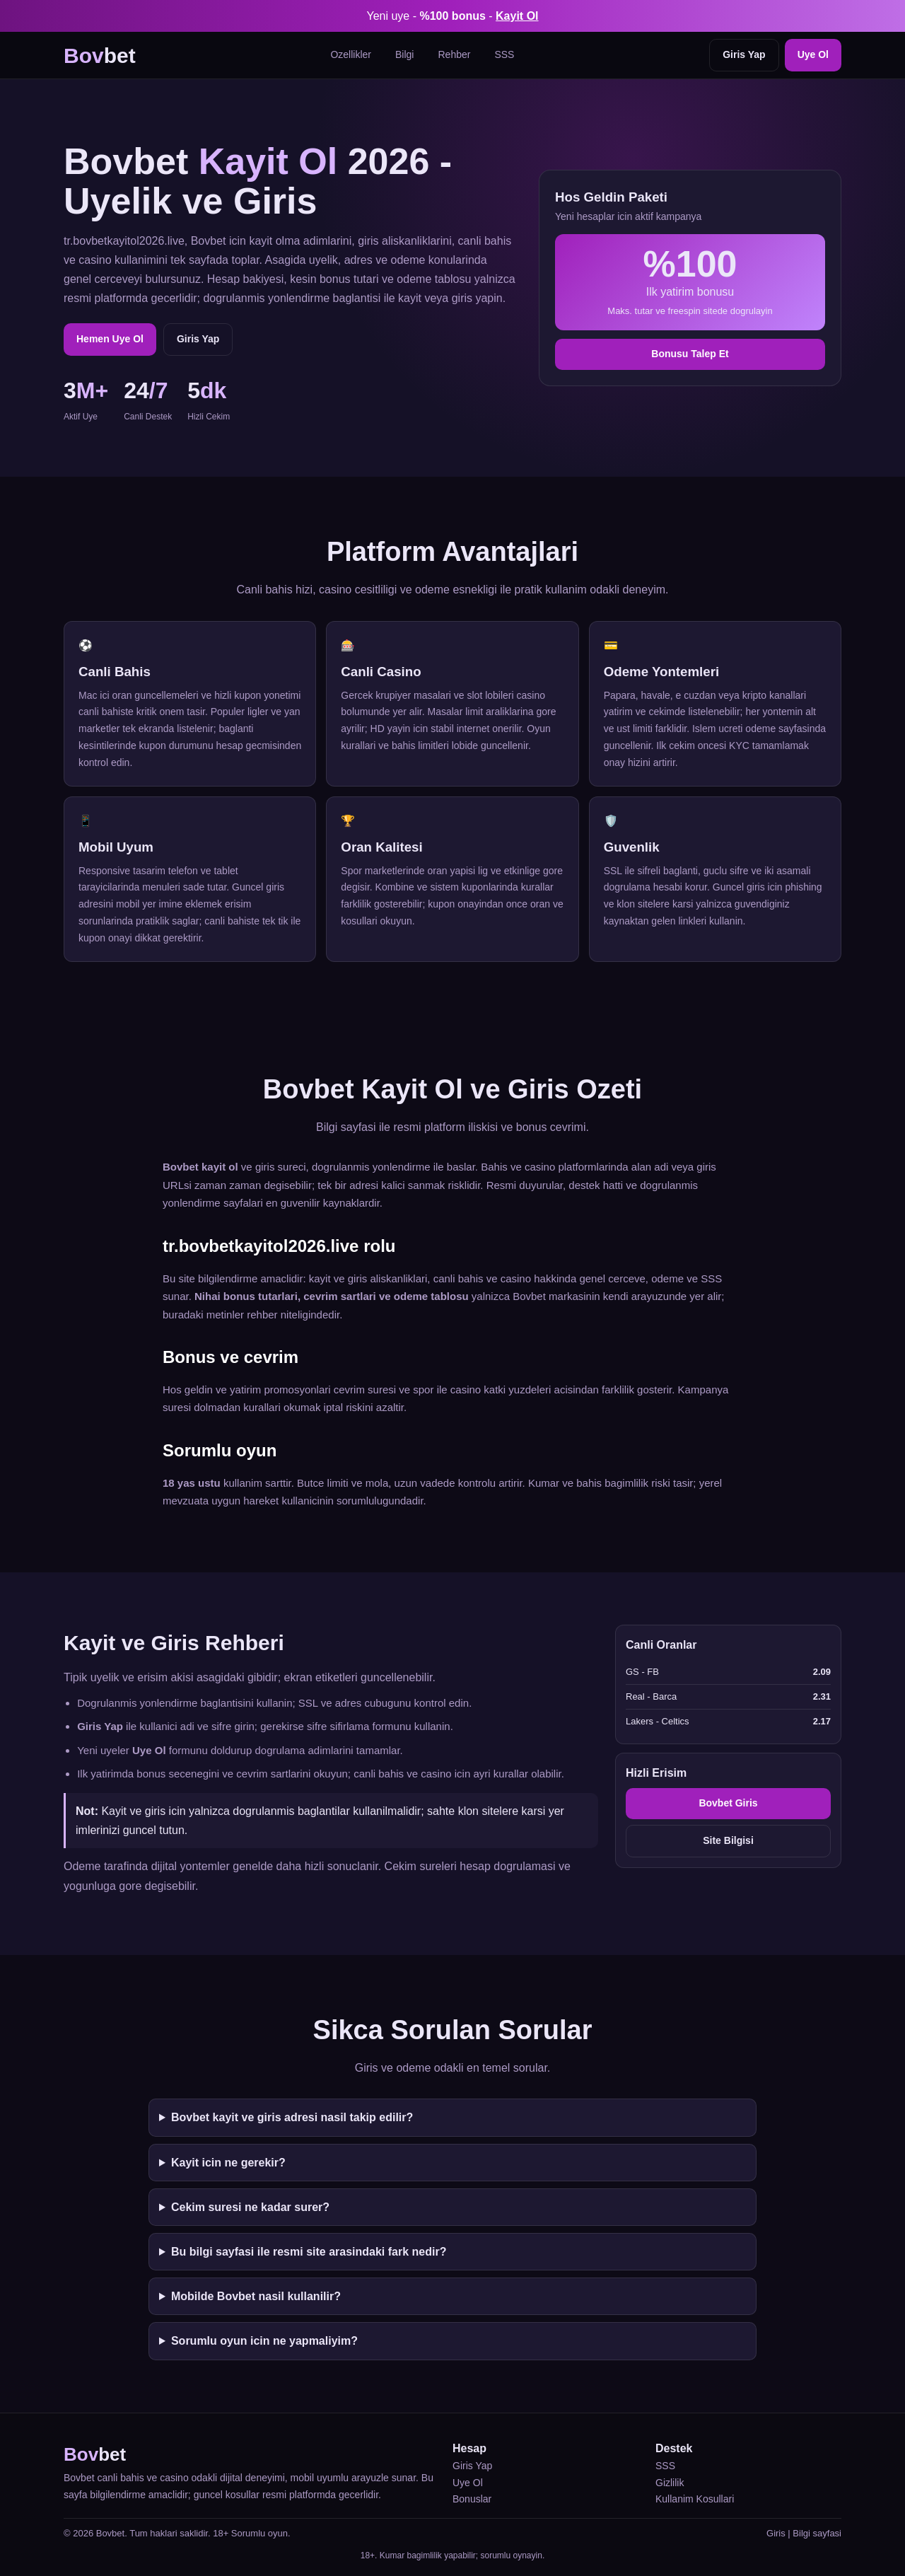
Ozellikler (350, 54)
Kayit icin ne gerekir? (228, 2163)
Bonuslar (471, 2499)
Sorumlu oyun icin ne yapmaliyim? (264, 2341)
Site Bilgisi (728, 1840)
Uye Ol (813, 54)
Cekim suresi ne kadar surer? (250, 2207)
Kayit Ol (517, 16)
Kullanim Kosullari (694, 2499)
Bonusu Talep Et (689, 353)
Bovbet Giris (728, 1803)
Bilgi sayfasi (817, 2533)
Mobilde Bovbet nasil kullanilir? (256, 2296)
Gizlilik (669, 2482)
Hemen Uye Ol (110, 338)
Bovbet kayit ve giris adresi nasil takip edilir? (292, 2117)
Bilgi (404, 54)
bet (100, 55)
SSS (504, 54)
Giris (776, 2533)
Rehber (454, 54)
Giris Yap (744, 54)
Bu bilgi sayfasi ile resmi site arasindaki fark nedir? (309, 2252)
